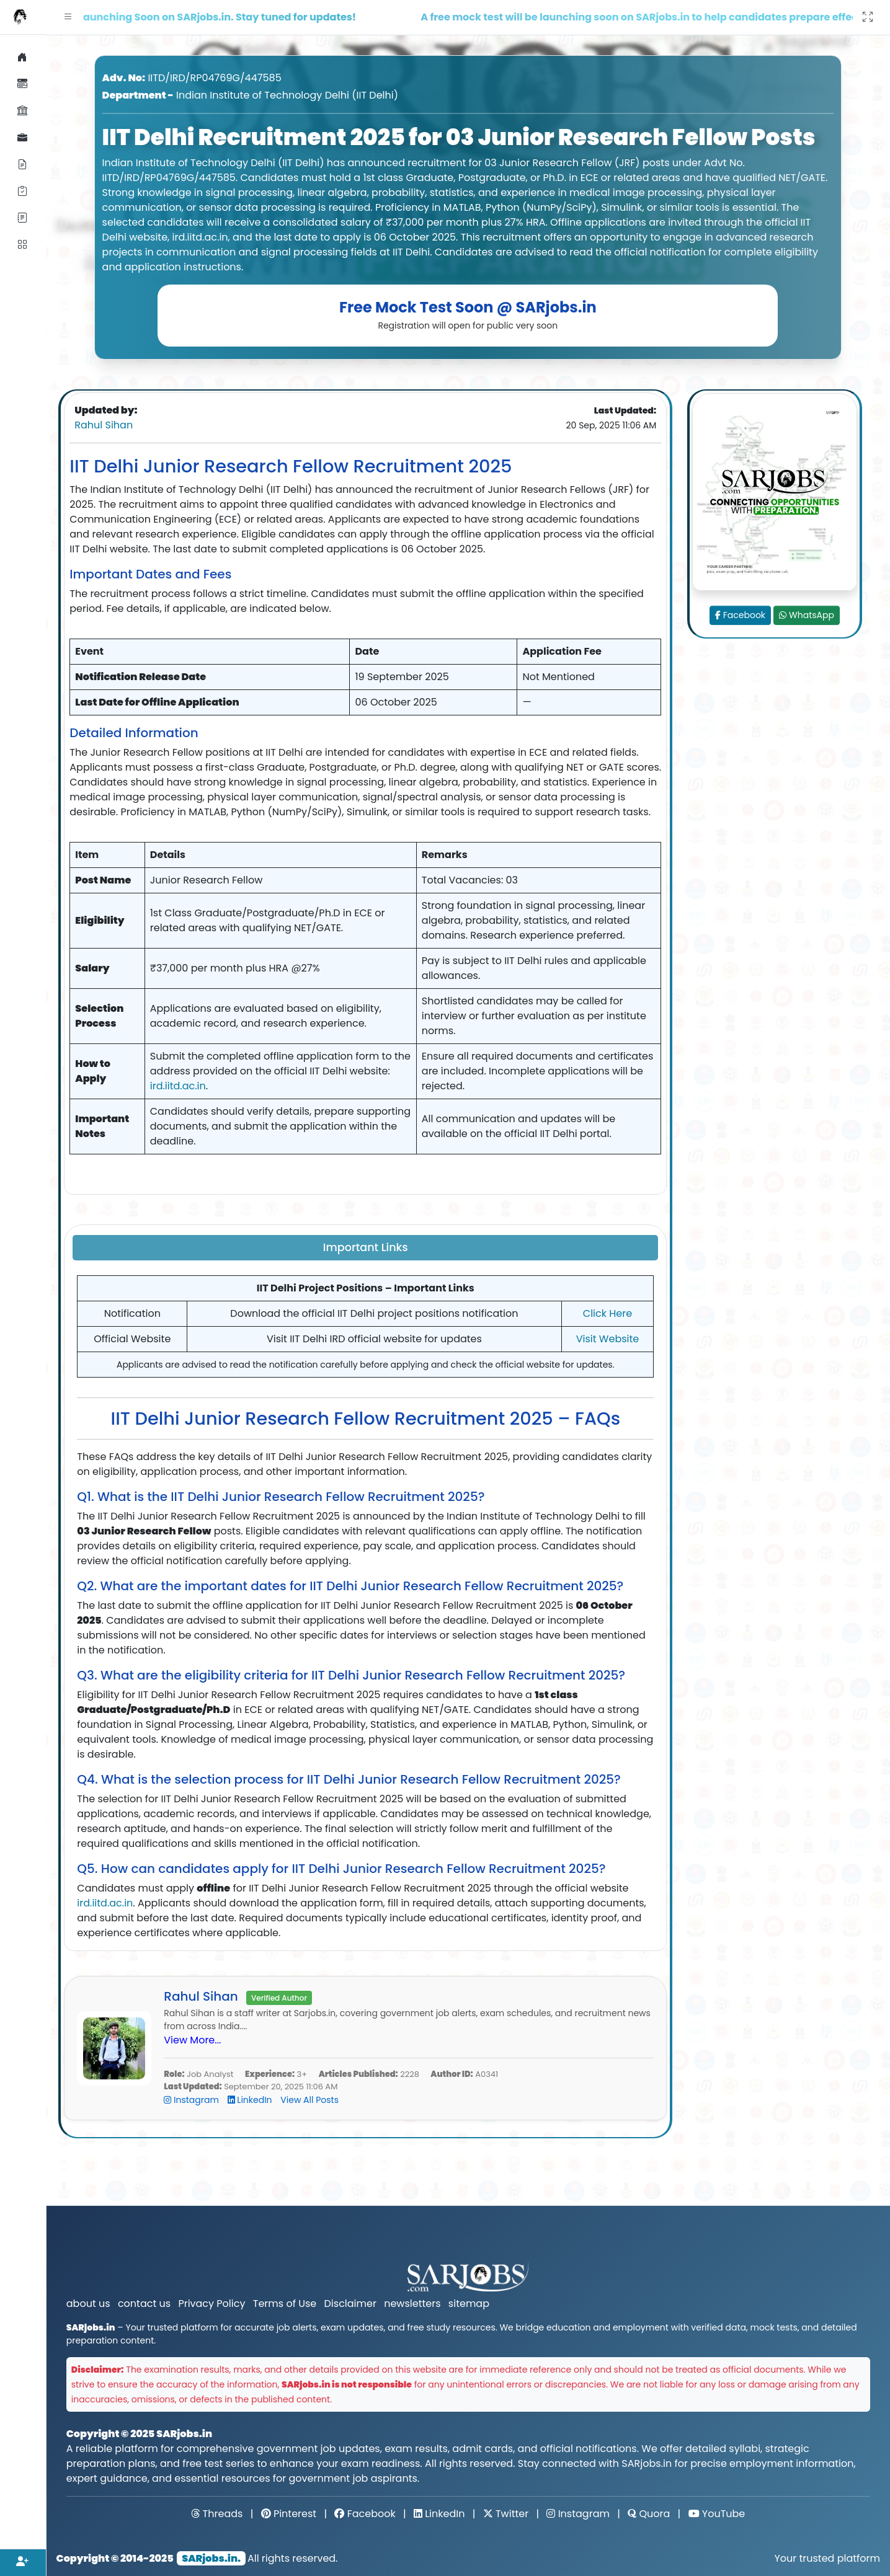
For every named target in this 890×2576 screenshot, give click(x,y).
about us (88, 2303)
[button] (68, 17)
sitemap (468, 2303)
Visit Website (607, 1339)
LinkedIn (251, 2100)
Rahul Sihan (103, 425)
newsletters (412, 2303)
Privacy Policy (211, 2303)
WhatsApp (807, 615)
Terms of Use (285, 2303)
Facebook (740, 615)
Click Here (607, 1313)
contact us (144, 2303)
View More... (192, 2040)
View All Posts (309, 2100)
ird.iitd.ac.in (178, 1086)
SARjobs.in (184, 2434)
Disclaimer (350, 2303)
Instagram (192, 2100)
